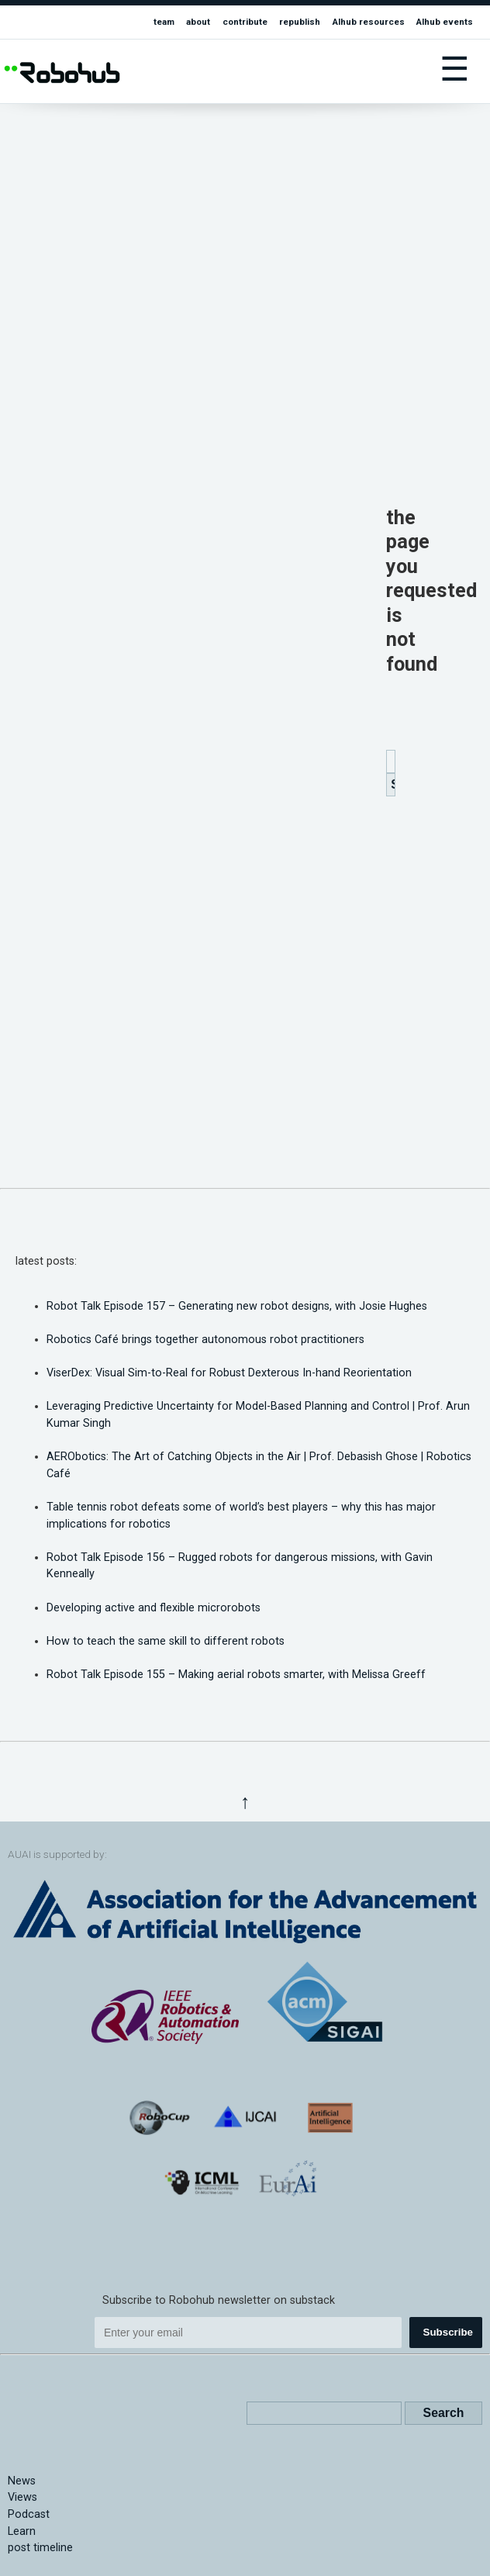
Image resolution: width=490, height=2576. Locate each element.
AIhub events (444, 21)
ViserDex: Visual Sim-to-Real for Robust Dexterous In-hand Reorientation (229, 1373)
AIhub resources (369, 21)
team (164, 21)
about (198, 21)
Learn (22, 2531)
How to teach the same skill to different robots (166, 1641)
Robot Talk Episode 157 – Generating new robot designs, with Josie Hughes (237, 1306)
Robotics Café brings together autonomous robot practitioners (205, 1339)
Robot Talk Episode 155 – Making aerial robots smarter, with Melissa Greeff (236, 1674)
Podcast (29, 2514)
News (22, 2481)
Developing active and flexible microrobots (154, 1607)
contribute (245, 21)
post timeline (40, 2547)
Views (22, 2497)
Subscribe (448, 2332)
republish (299, 21)
